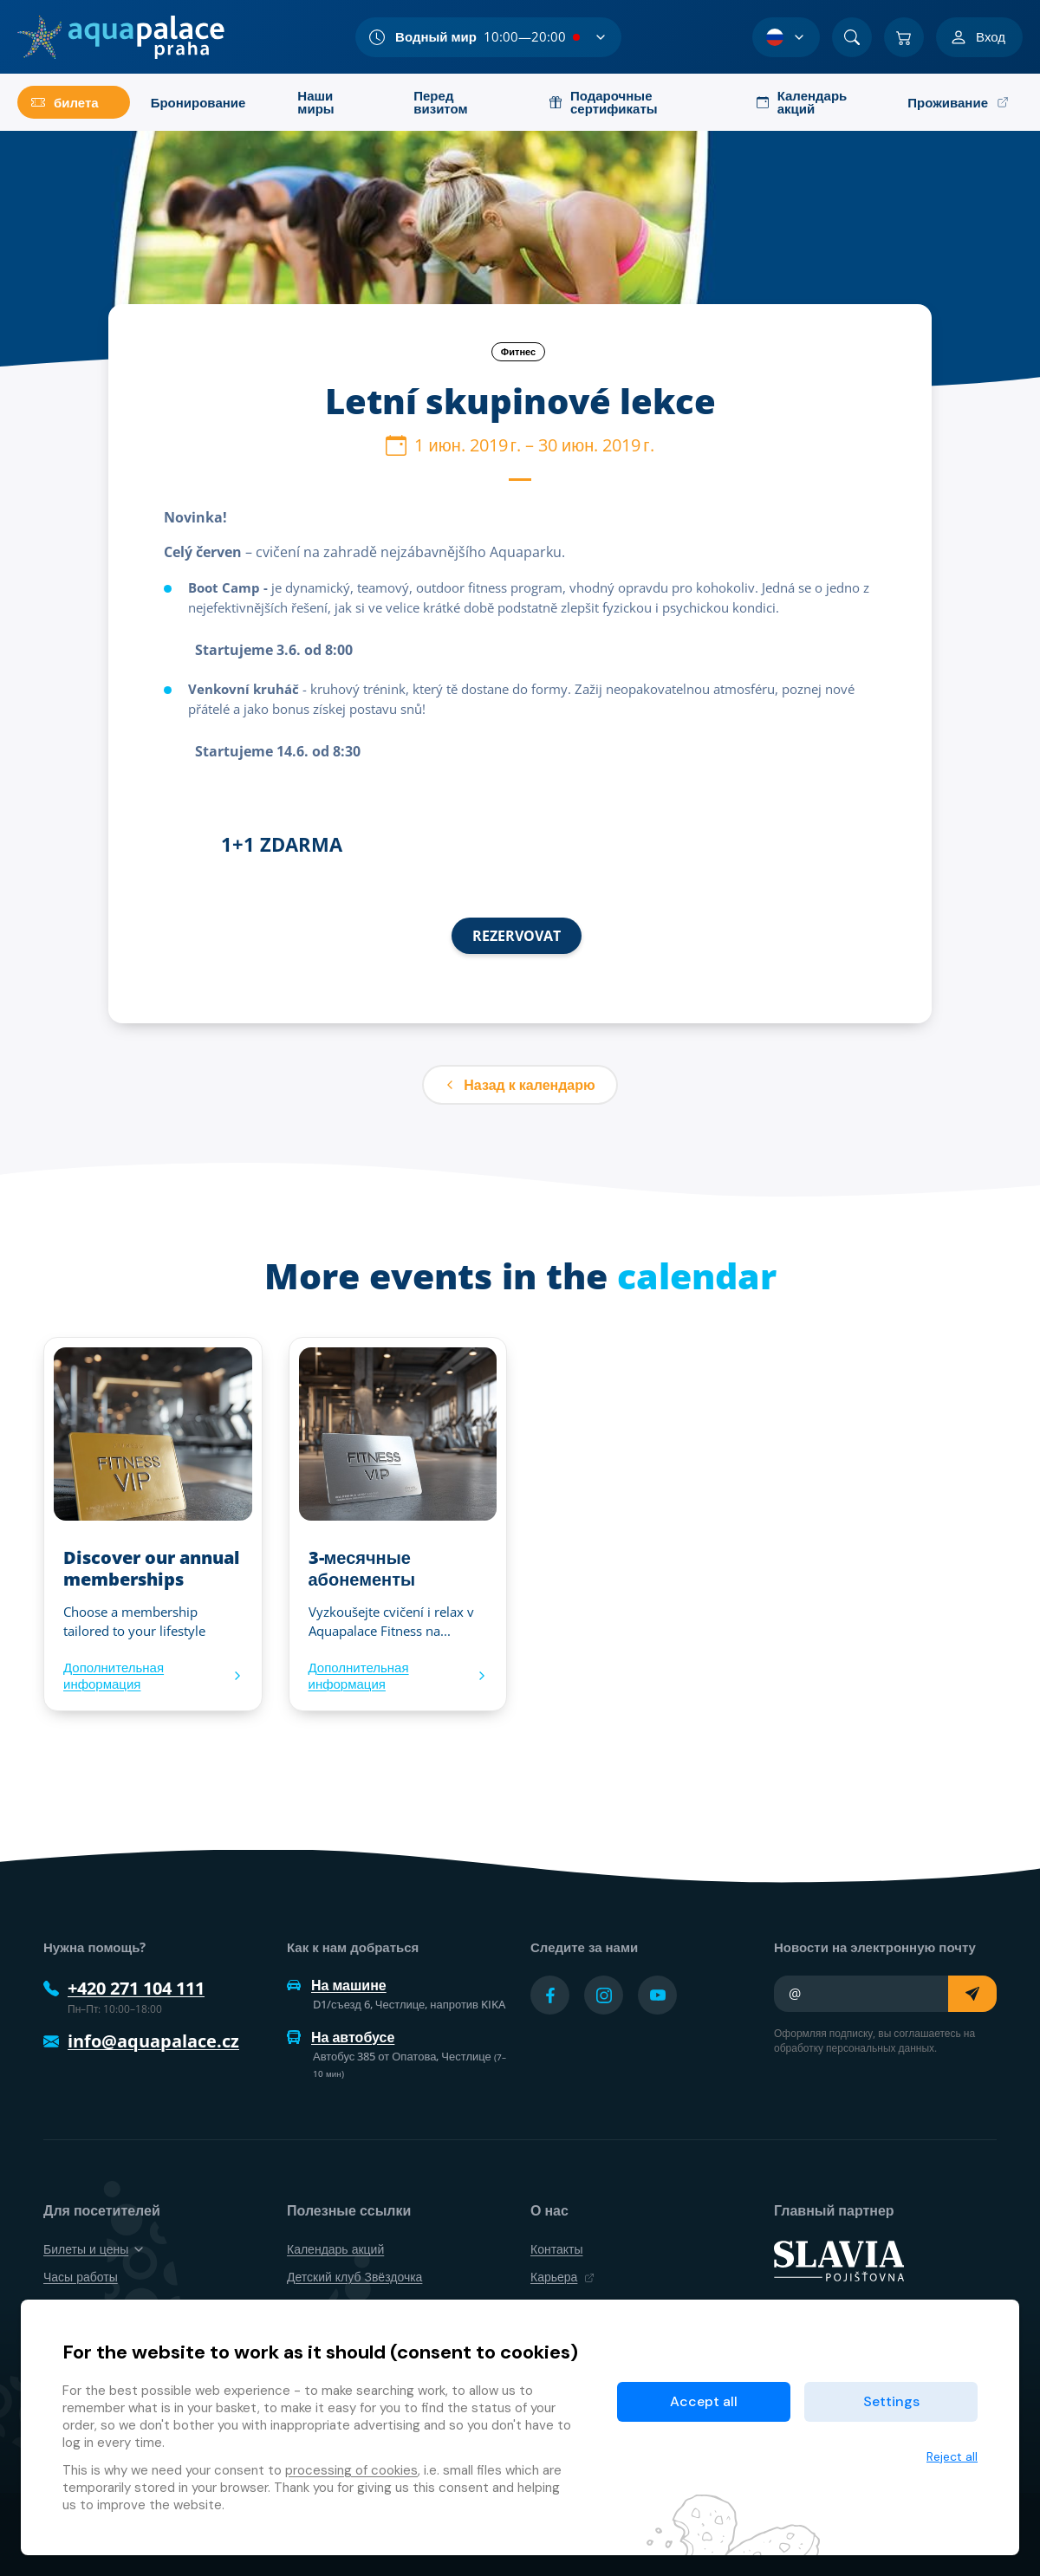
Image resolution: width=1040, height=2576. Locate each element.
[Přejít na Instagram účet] (603, 1995)
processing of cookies (351, 2470)
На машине (337, 1985)
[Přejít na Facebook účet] (549, 1995)
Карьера (562, 2276)
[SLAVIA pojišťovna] (839, 2259)
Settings (891, 2401)
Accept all (704, 2401)
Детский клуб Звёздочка (354, 2276)
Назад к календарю (520, 1084)
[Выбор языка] (786, 37)
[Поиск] (852, 37)
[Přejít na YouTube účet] (657, 1995)
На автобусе (340, 2037)
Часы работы (80, 2276)
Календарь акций (335, 2249)
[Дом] (120, 37)
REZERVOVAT (516, 935)
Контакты (556, 2249)
